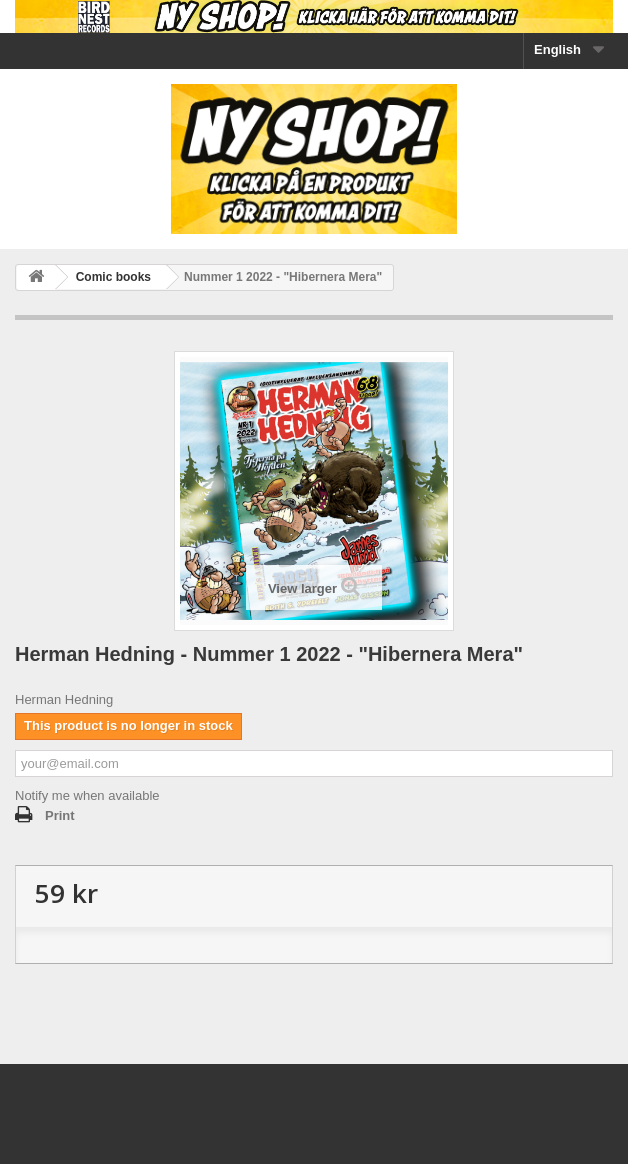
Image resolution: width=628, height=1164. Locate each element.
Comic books (113, 277)
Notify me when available (87, 795)
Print (60, 815)
